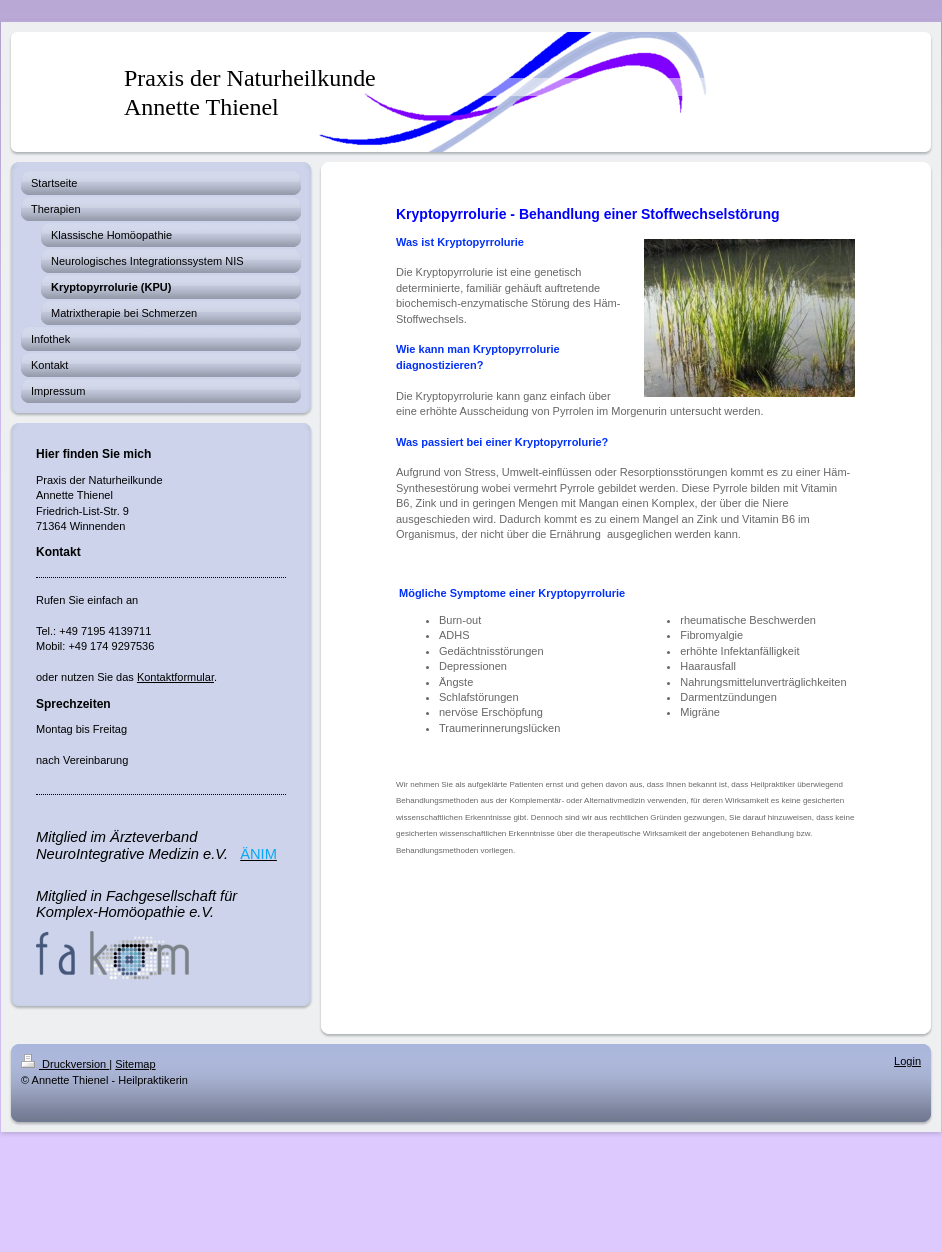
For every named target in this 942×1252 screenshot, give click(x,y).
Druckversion (65, 1064)
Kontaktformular (175, 677)
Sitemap (135, 1064)
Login (907, 1061)
